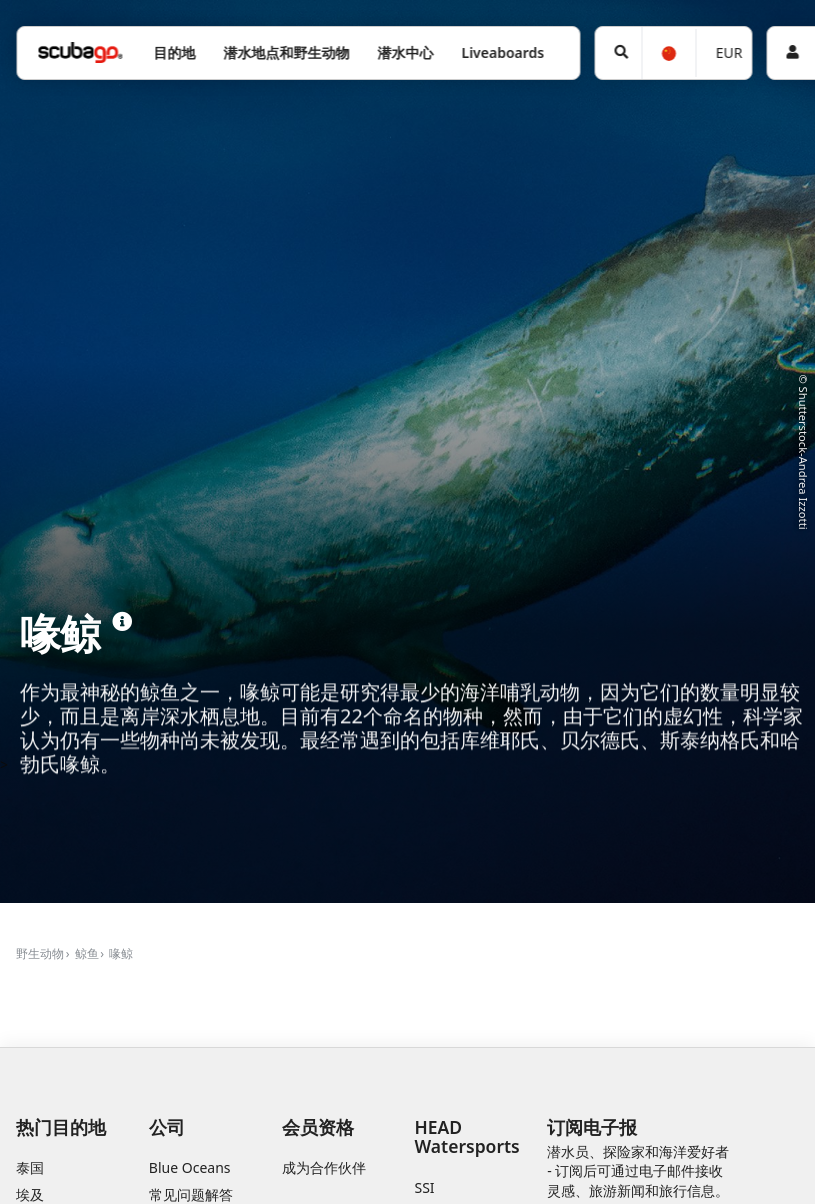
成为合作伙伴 (324, 1167)
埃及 (30, 1194)
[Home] (80, 52)
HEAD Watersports (467, 1136)
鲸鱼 (87, 953)
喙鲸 (121, 953)
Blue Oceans (190, 1167)
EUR (729, 52)
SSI (425, 1187)
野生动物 (40, 953)
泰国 (30, 1167)
